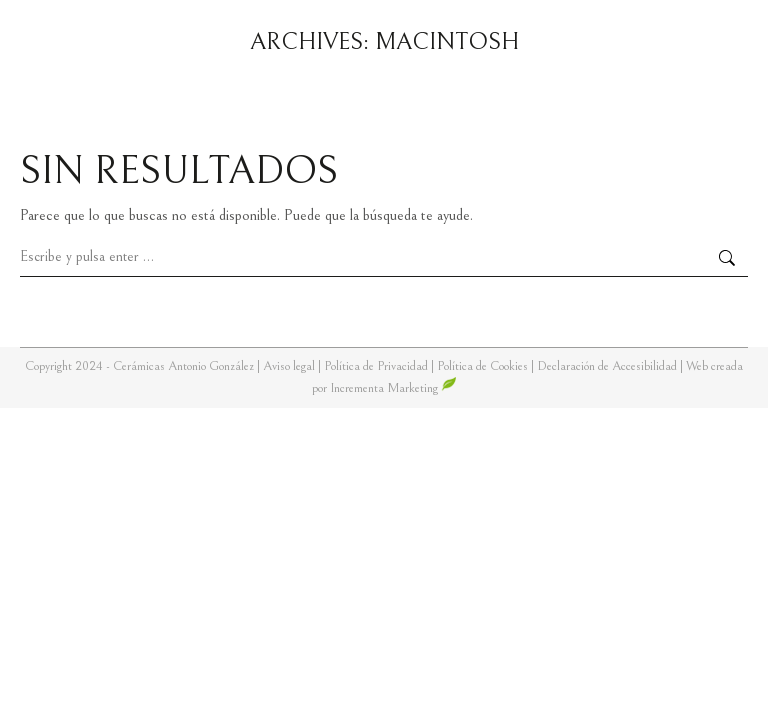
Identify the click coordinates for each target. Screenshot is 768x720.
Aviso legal (290, 366)
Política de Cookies (482, 366)
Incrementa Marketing (393, 388)
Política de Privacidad (377, 366)
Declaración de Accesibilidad (607, 366)
